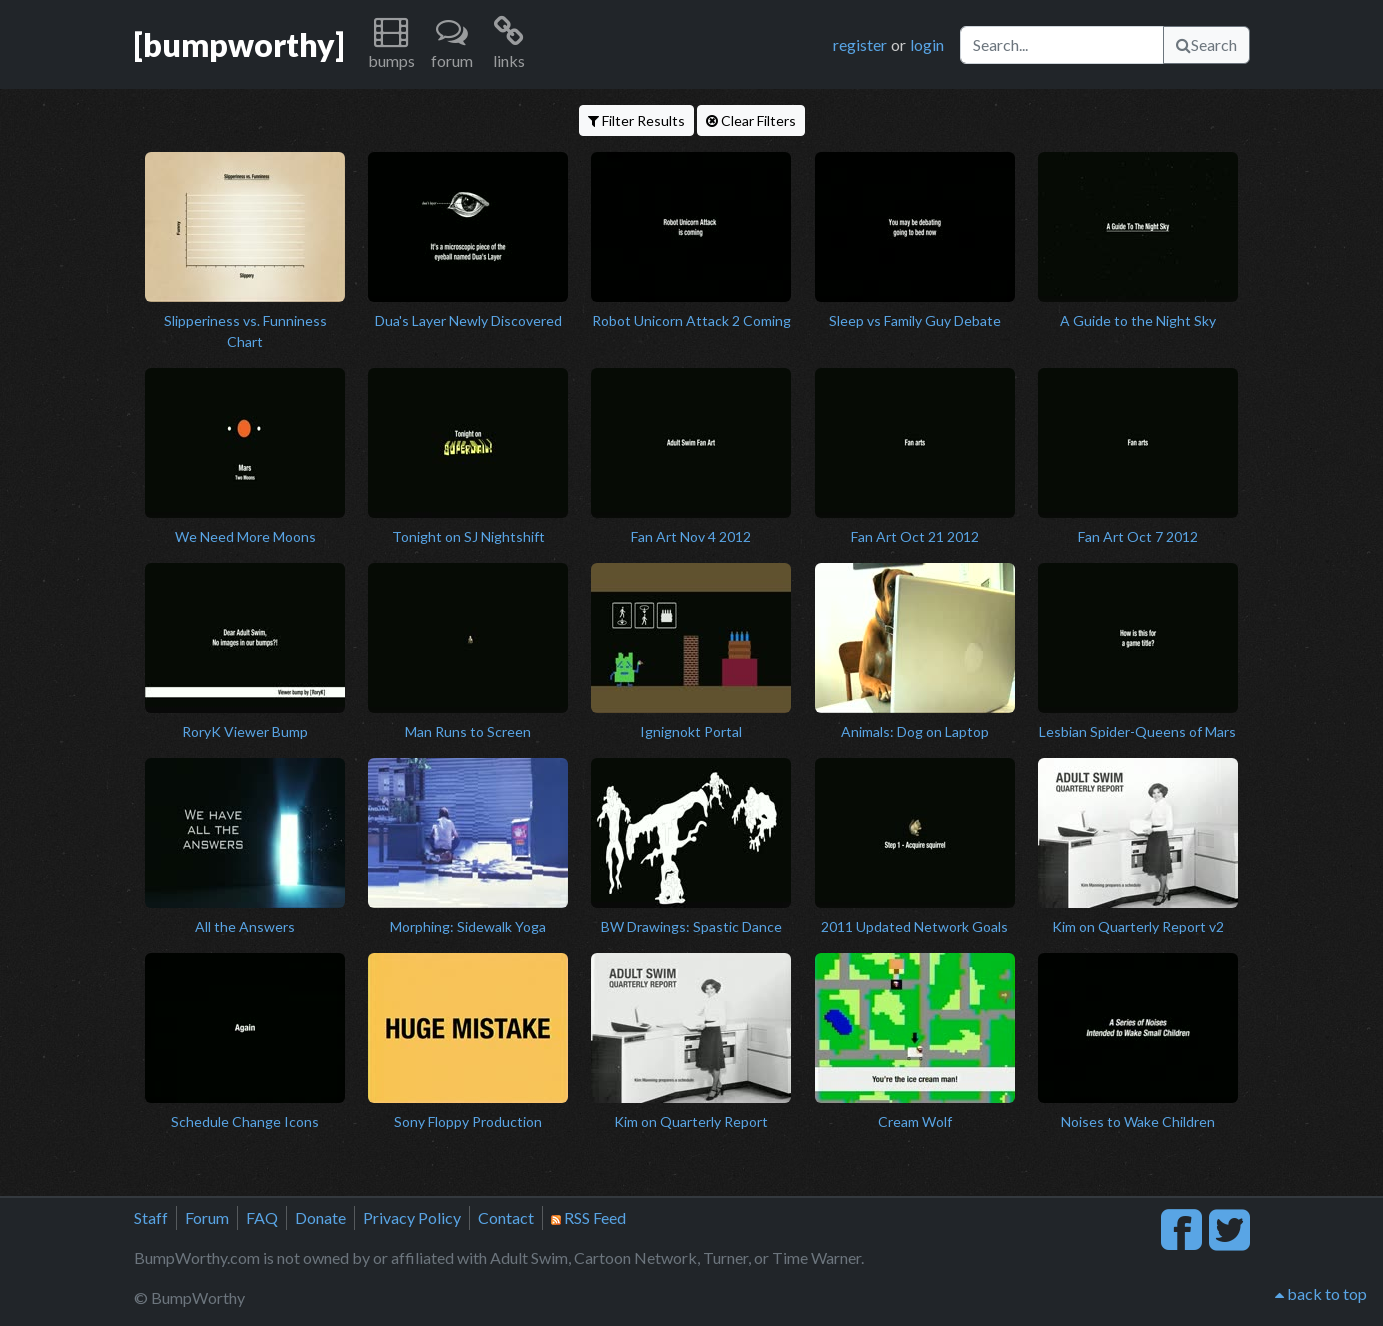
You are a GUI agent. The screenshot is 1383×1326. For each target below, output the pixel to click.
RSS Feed (588, 1217)
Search (1206, 44)
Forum (207, 1217)
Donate (320, 1217)
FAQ (262, 1217)
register (860, 44)
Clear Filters (751, 120)
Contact (506, 1217)
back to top (1321, 1293)
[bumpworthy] (239, 44)
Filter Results (636, 120)
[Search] (1062, 45)
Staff (151, 1217)
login (927, 44)
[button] (391, 44)
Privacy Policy (412, 1217)
